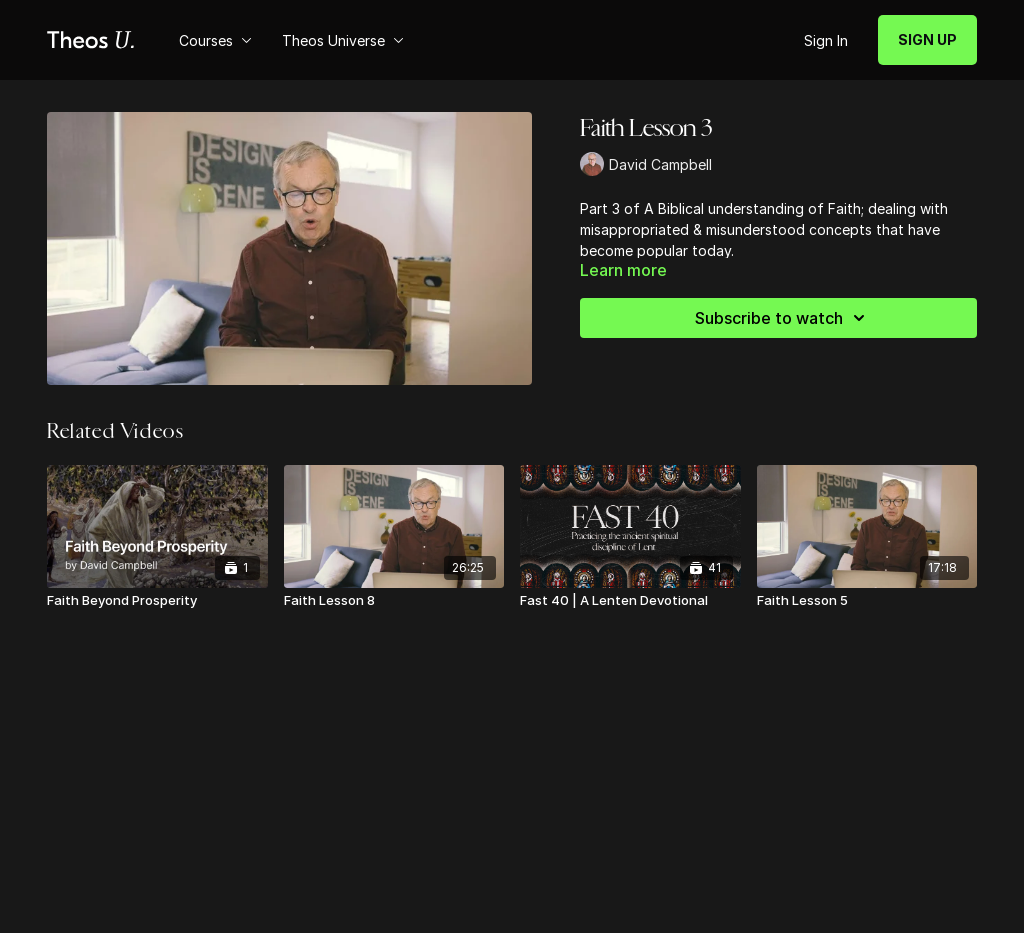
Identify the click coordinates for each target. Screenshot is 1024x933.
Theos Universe (343, 40)
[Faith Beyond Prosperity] (157, 601)
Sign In (826, 40)
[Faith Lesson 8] (394, 601)
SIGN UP (927, 39)
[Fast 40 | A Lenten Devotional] (630, 601)
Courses (215, 40)
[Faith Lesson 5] (867, 601)
